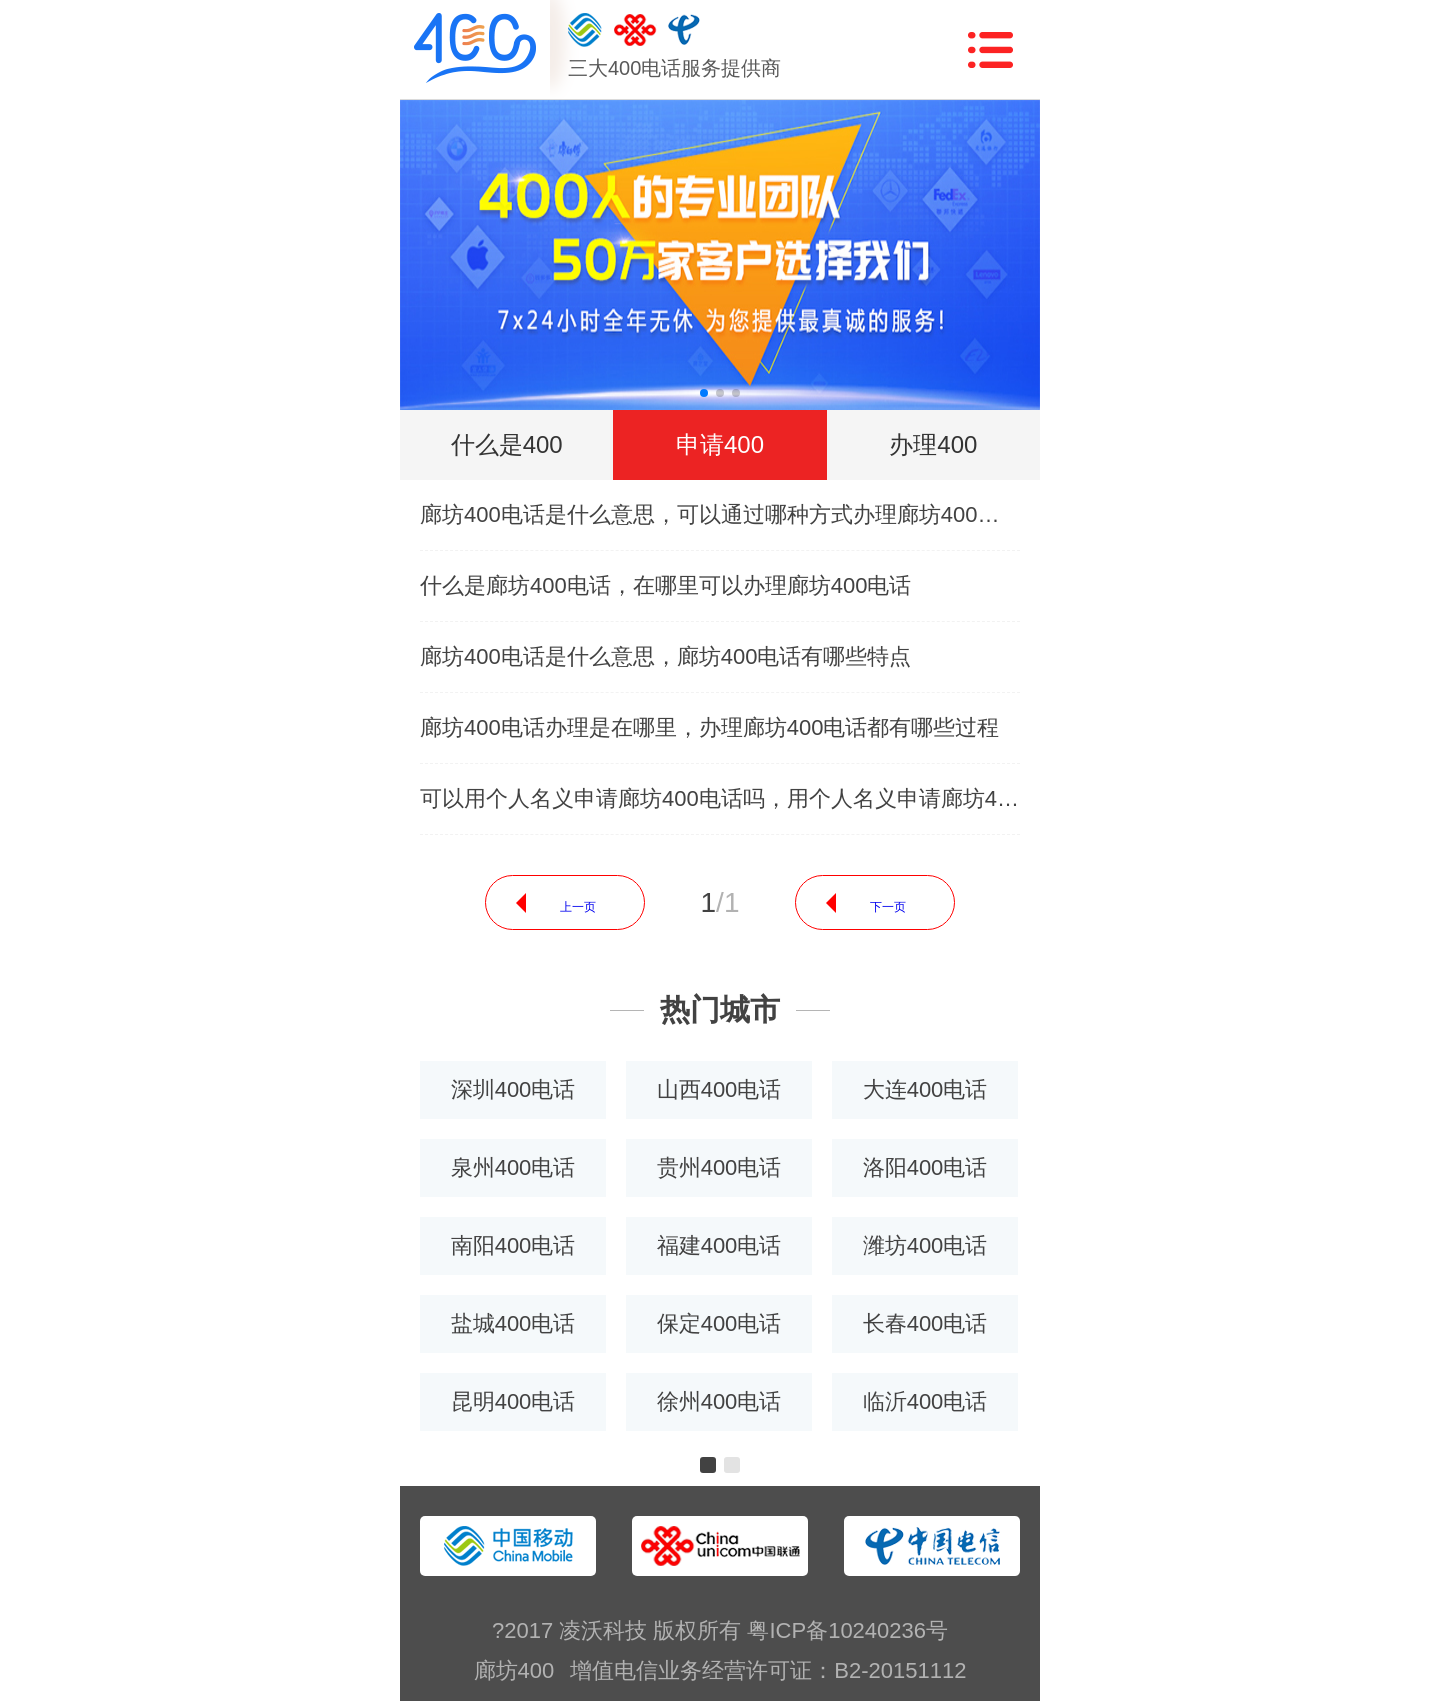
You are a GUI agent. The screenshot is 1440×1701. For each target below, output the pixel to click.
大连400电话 (925, 1089)
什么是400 (507, 444)
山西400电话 (719, 1089)
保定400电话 (719, 1323)
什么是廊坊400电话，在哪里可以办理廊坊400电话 (665, 585)
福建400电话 (719, 1245)
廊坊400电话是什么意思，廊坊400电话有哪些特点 (665, 656)
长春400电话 (925, 1323)
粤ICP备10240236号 (847, 1630)
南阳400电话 (513, 1245)
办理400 (933, 444)
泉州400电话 (513, 1167)
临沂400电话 (925, 1401)
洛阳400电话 (925, 1167)
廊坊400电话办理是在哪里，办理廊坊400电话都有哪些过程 (709, 727)
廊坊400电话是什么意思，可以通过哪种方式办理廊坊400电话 (720, 514)
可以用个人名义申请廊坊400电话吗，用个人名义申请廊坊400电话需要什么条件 (720, 798)
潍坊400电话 (925, 1245)
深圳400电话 (513, 1089)
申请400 (720, 444)
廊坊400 (514, 1670)
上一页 (578, 907)
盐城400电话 (513, 1323)
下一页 (888, 907)
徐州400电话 (719, 1401)
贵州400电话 (719, 1167)
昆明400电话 (513, 1401)
